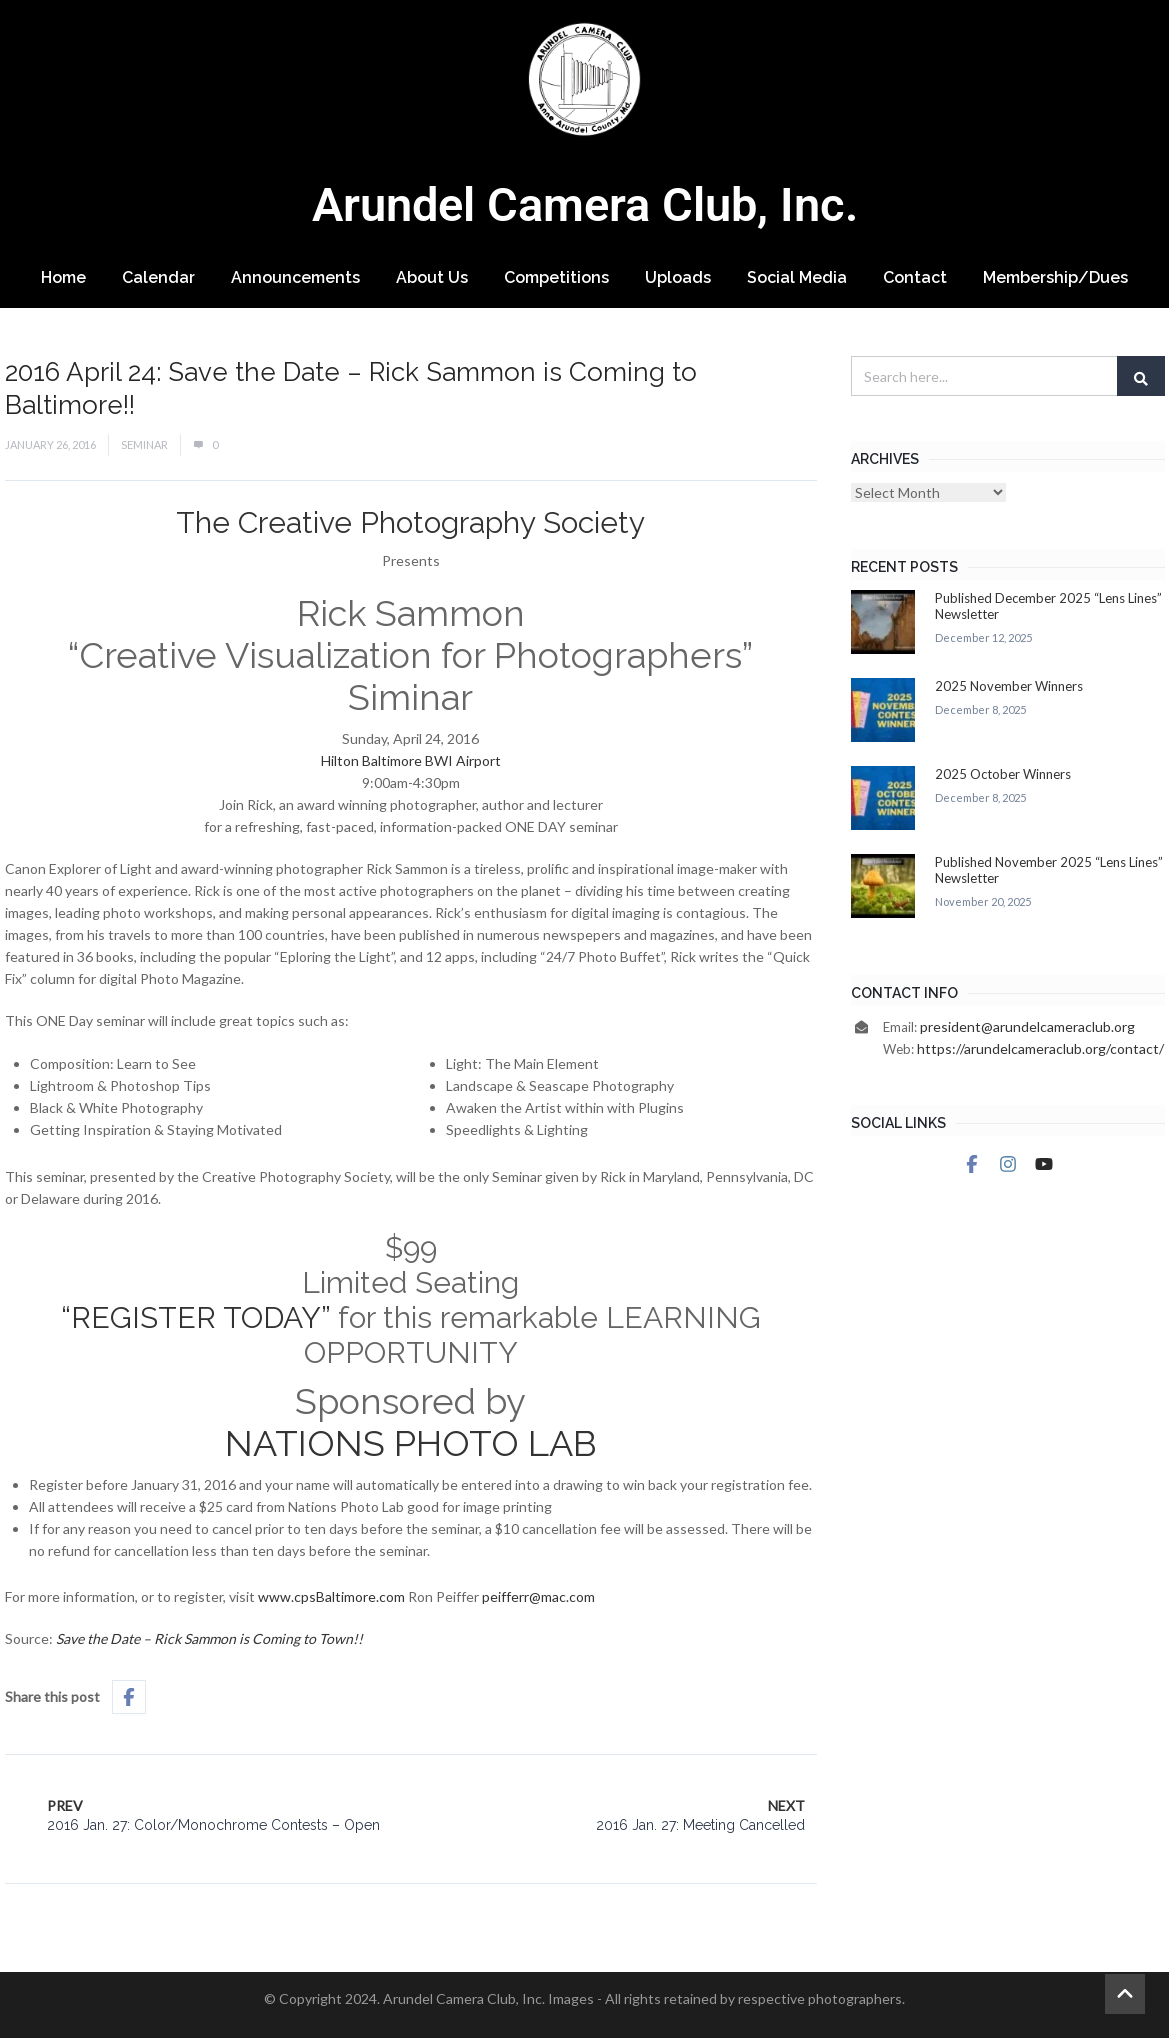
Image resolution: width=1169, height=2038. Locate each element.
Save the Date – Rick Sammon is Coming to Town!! (209, 1638)
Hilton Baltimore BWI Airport (411, 760)
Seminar (144, 444)
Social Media (797, 277)
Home (63, 277)
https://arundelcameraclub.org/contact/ (1040, 1048)
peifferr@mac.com (538, 1596)
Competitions (556, 277)
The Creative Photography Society (410, 522)
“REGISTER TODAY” (195, 1317)
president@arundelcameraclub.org (1027, 1026)
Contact (915, 277)
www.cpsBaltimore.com (331, 1596)
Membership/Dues (1055, 277)
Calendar (158, 277)
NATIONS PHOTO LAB (411, 1443)
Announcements (295, 277)
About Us (432, 277)
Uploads (678, 277)
